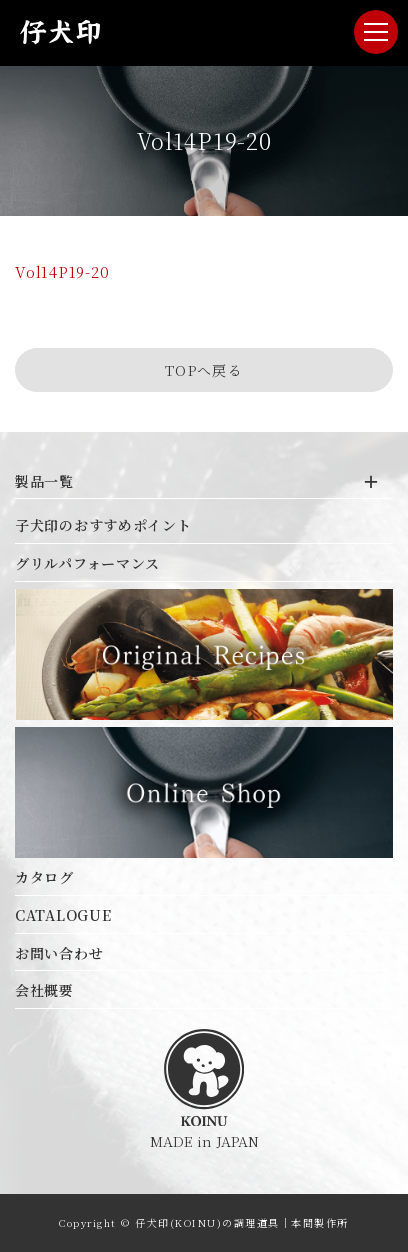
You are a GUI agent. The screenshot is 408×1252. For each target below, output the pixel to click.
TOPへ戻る (204, 370)
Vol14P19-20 (62, 271)
